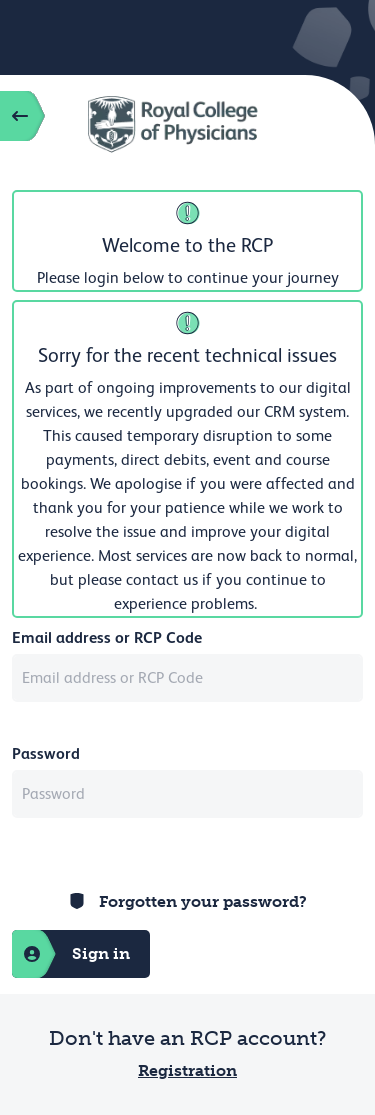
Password (46, 753)
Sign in (71, 954)
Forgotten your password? (203, 901)
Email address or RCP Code (107, 637)
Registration (187, 1070)
